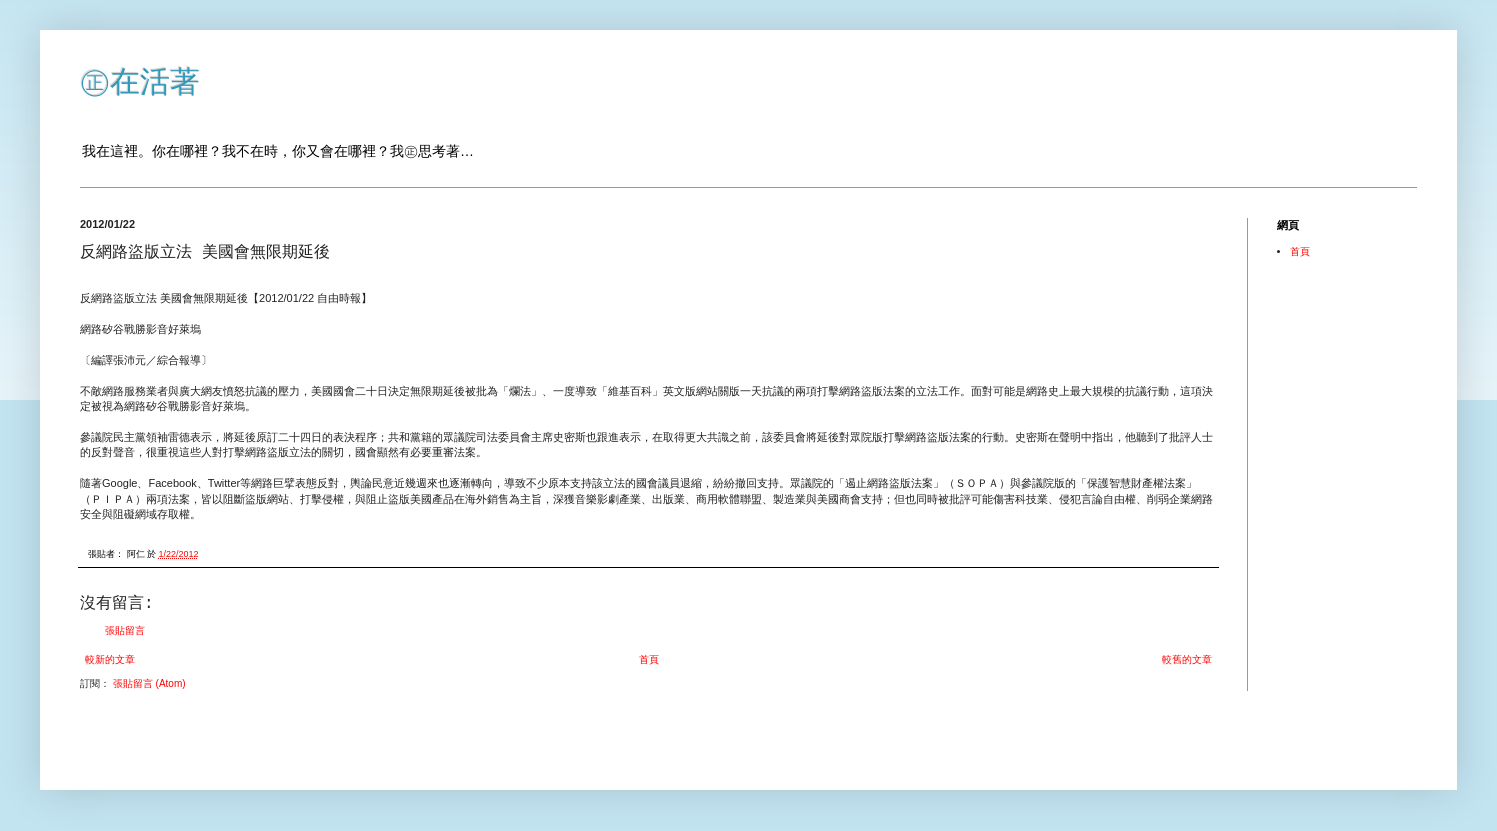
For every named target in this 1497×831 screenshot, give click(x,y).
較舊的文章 (1187, 659)
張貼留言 (125, 630)
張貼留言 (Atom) (149, 683)
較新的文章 (110, 659)
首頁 (649, 659)
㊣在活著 (140, 81)
